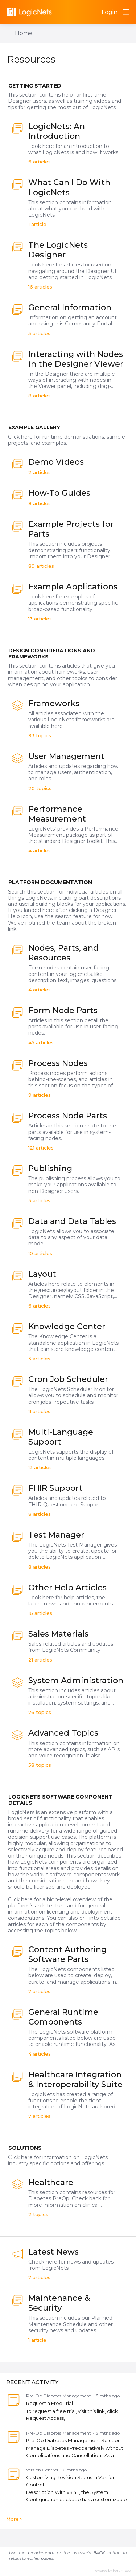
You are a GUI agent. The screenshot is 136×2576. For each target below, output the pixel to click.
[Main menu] (125, 11)
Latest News (53, 2252)
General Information (69, 307)
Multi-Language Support (60, 1437)
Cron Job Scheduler (68, 1379)
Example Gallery (34, 427)
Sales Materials (58, 1634)
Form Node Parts (63, 1010)
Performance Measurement (57, 814)
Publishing (50, 1168)
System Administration (75, 1680)
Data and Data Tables (72, 1221)
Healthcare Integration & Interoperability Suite (75, 2079)
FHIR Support (55, 1488)
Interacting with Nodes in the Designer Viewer (75, 359)
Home (24, 33)
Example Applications (73, 587)
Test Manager (56, 1535)
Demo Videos (56, 462)
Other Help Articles (67, 1587)
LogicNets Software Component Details (60, 1800)
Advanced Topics (63, 1733)
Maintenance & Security (59, 2303)
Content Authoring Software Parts (67, 1954)
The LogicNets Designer (58, 250)
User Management (66, 756)
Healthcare (50, 2182)
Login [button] (110, 12)
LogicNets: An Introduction (56, 131)
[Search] (93, 11)
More (12, 2519)
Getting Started (34, 85)
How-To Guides (59, 493)
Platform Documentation (50, 882)
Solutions (25, 2148)
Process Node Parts (67, 1116)
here (27, 1899)
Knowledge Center (66, 1326)
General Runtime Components (63, 2017)
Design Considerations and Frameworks (51, 653)
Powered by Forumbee (112, 2570)
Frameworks (53, 703)
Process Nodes (58, 1063)
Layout (42, 1274)
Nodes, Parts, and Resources (63, 953)
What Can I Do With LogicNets (69, 187)
